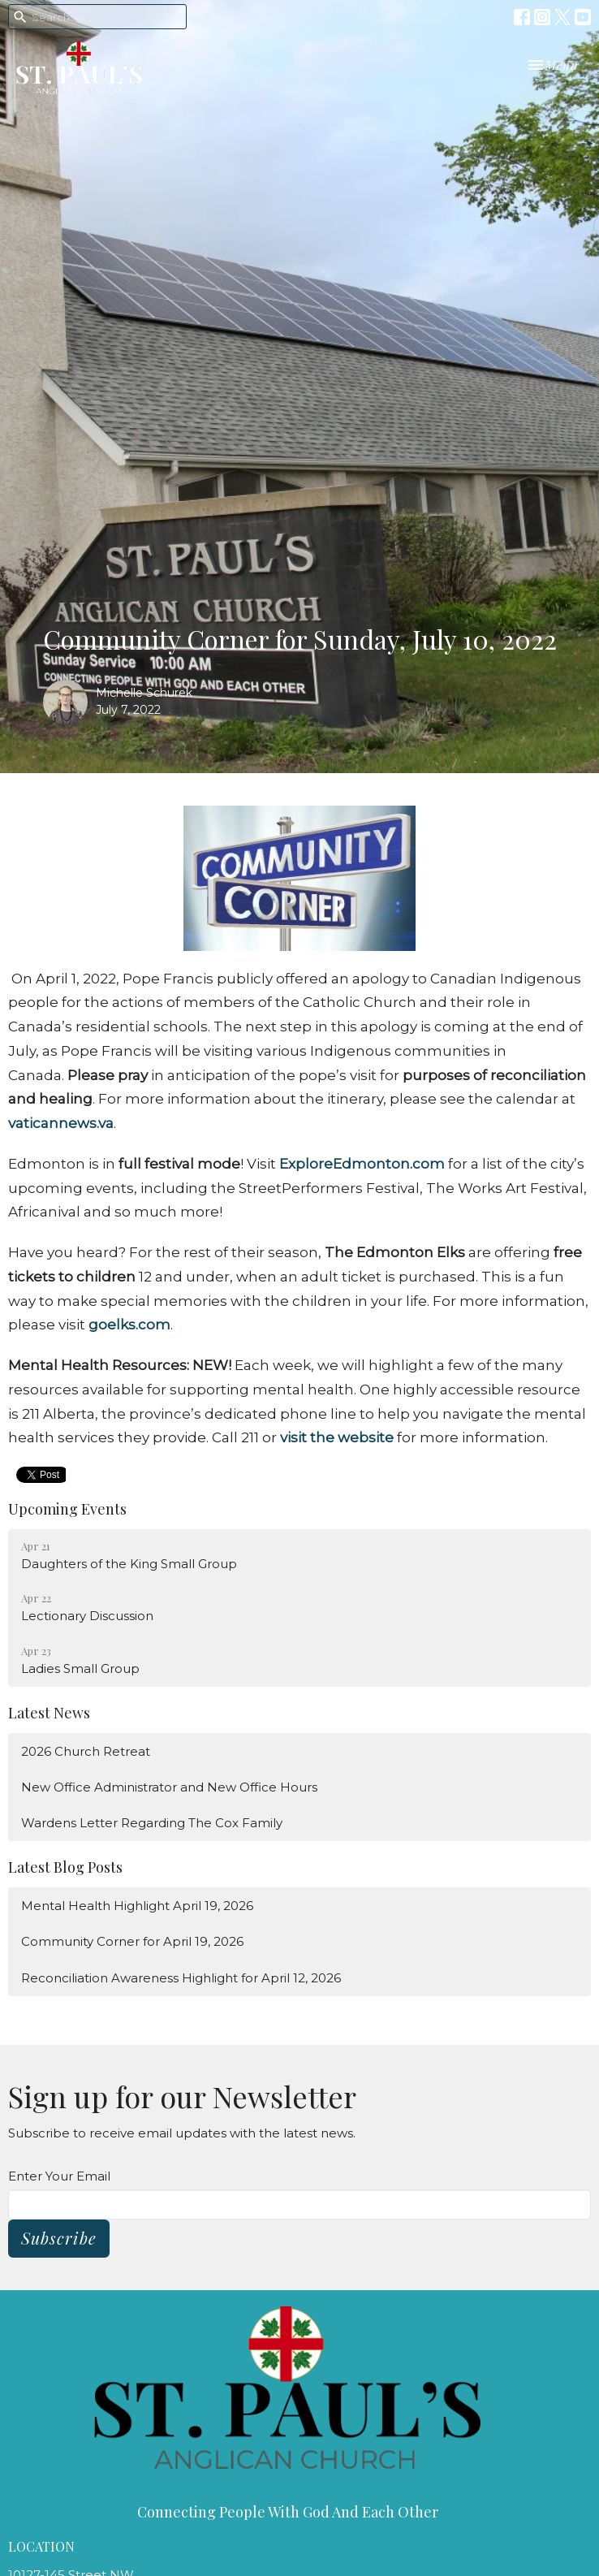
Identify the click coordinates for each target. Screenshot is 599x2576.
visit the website (337, 1437)
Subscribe (59, 2238)
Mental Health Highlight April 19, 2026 (137, 1905)
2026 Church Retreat (85, 1751)
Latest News (49, 1712)
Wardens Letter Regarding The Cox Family (151, 1822)
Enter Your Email (59, 2176)
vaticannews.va (61, 1123)
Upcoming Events (67, 1509)
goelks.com (129, 1324)
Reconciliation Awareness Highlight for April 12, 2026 (181, 1978)
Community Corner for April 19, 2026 (132, 1941)
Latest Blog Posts (65, 1867)
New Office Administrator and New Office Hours (169, 1787)
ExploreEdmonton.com (362, 1164)
